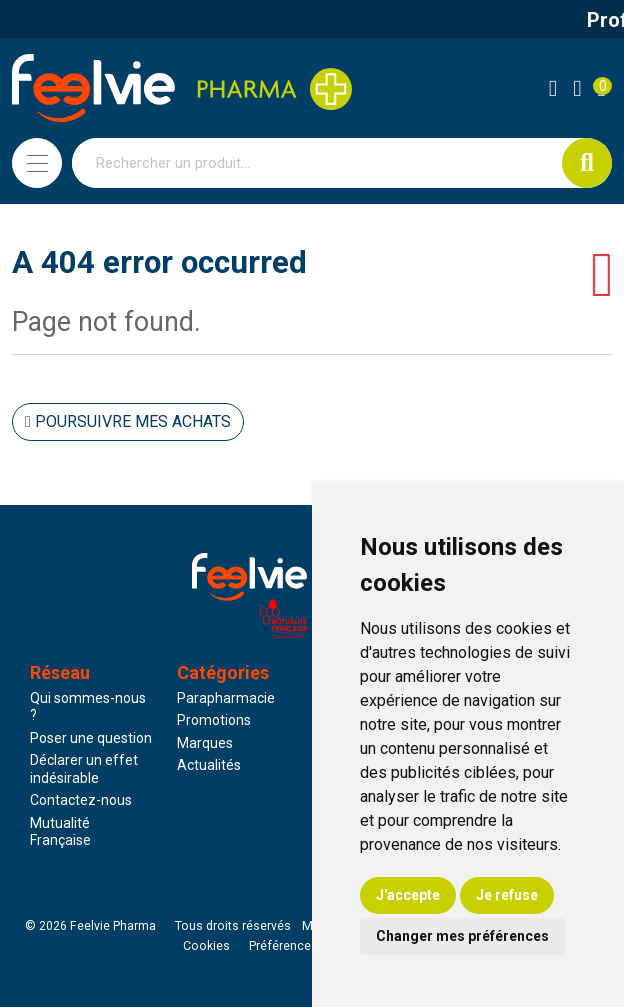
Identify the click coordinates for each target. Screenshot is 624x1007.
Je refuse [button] (507, 895)
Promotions (214, 720)
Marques (205, 743)
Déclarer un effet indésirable (84, 769)
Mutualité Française (60, 832)
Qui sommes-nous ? (88, 707)
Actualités (209, 765)
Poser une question (91, 738)
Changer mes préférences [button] (462, 936)
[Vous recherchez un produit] (317, 163)
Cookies (206, 946)
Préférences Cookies (308, 946)
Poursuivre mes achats (128, 421)
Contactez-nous (81, 800)
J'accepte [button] (408, 895)
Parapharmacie (226, 698)
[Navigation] (37, 163)
